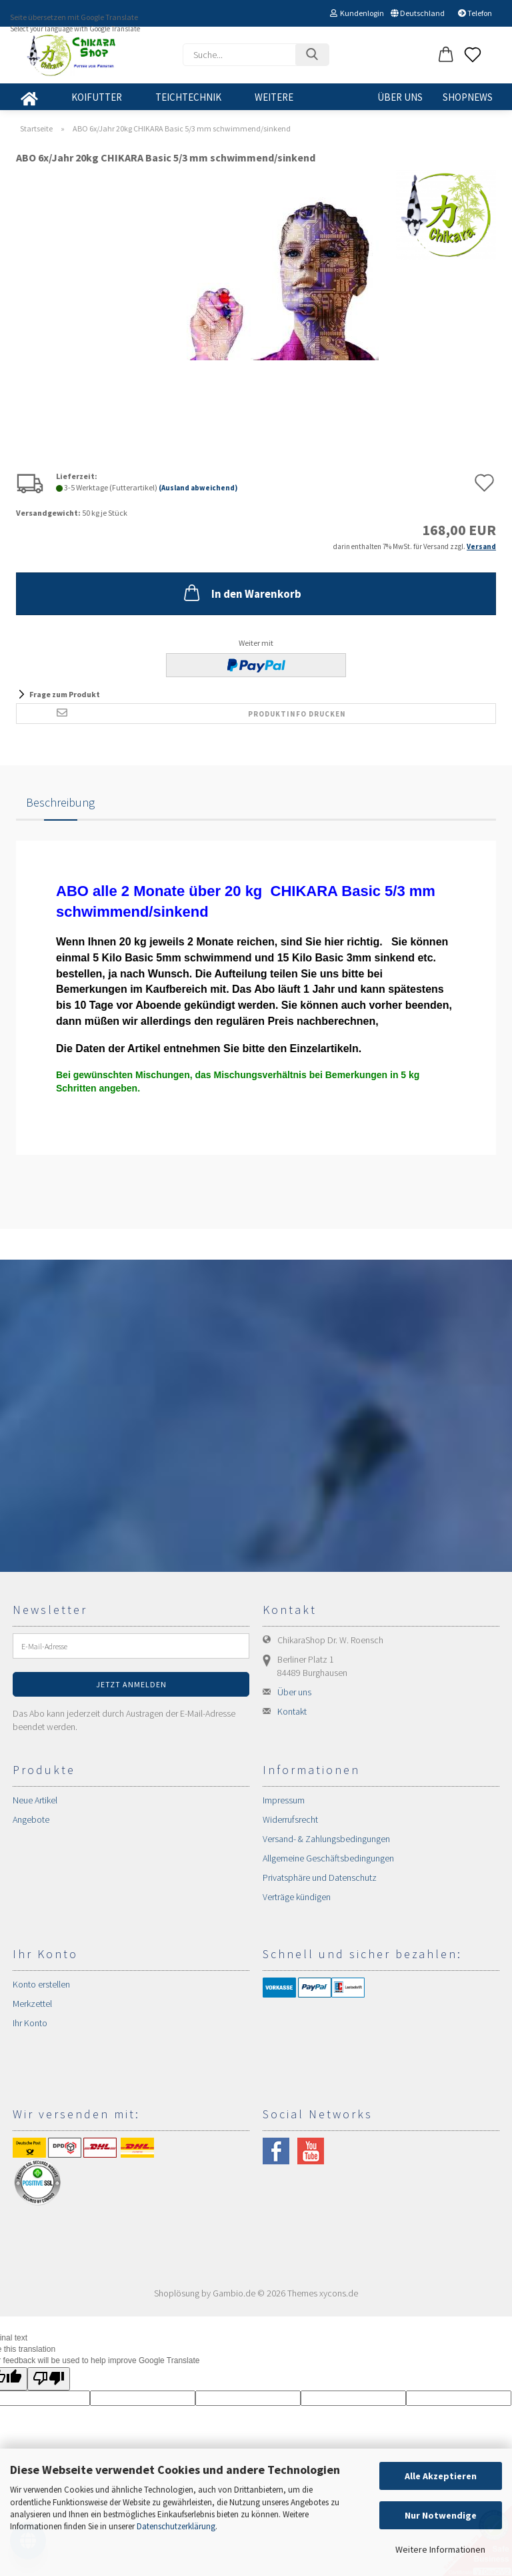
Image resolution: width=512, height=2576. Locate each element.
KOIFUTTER (96, 97)
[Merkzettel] (472, 55)
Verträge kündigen (297, 1897)
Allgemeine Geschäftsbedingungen (328, 1858)
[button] (446, 55)
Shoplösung (176, 2293)
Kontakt (292, 1711)
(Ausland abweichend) (198, 487)
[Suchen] (312, 54)
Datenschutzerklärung (176, 2526)
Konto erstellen (41, 1984)
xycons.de (338, 2293)
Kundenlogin (357, 13)
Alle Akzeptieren (441, 2476)
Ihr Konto (30, 2023)
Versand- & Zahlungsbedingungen (326, 1839)
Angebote (31, 1819)
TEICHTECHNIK (188, 97)
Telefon (475, 13)
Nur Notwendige (441, 2515)
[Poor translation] (48, 2379)
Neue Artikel (35, 1800)
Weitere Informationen (440, 2549)
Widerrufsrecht (290, 1819)
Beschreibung (60, 802)
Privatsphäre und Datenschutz (320, 1877)
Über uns (400, 97)
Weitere (274, 97)
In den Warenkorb (241, 592)
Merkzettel (32, 2004)
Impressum (284, 1800)
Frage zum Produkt (64, 694)
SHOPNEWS (468, 97)
